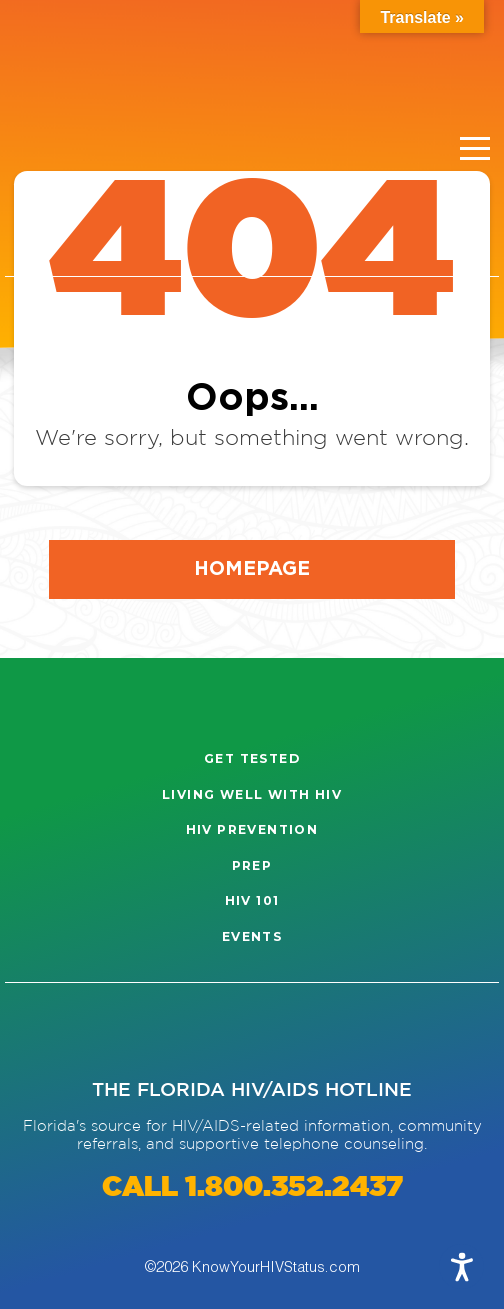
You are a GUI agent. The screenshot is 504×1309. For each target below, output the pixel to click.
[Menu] (475, 149)
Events (252, 936)
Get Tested (252, 758)
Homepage (252, 567)
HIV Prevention (252, 829)
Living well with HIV (252, 794)
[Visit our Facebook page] (106, 1031)
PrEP (252, 865)
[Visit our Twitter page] (168, 1031)
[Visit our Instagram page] (43, 1031)
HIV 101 (252, 900)
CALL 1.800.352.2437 (252, 1188)
